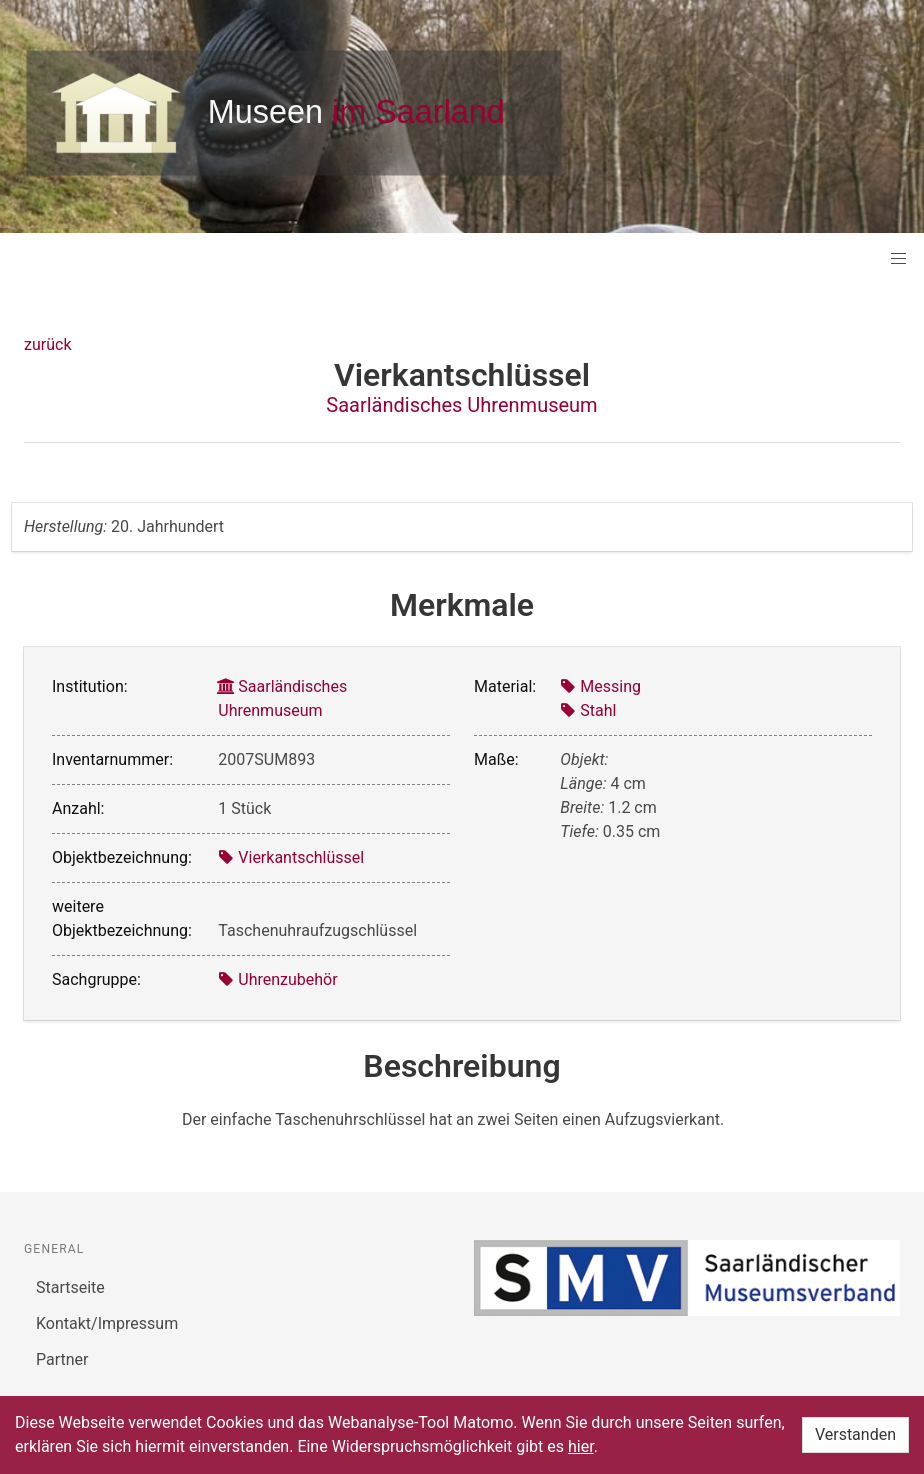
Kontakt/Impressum (107, 1323)
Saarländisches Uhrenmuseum (461, 405)
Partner (62, 1359)
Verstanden (855, 1434)
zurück (47, 344)
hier (581, 1446)
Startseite (70, 1287)
